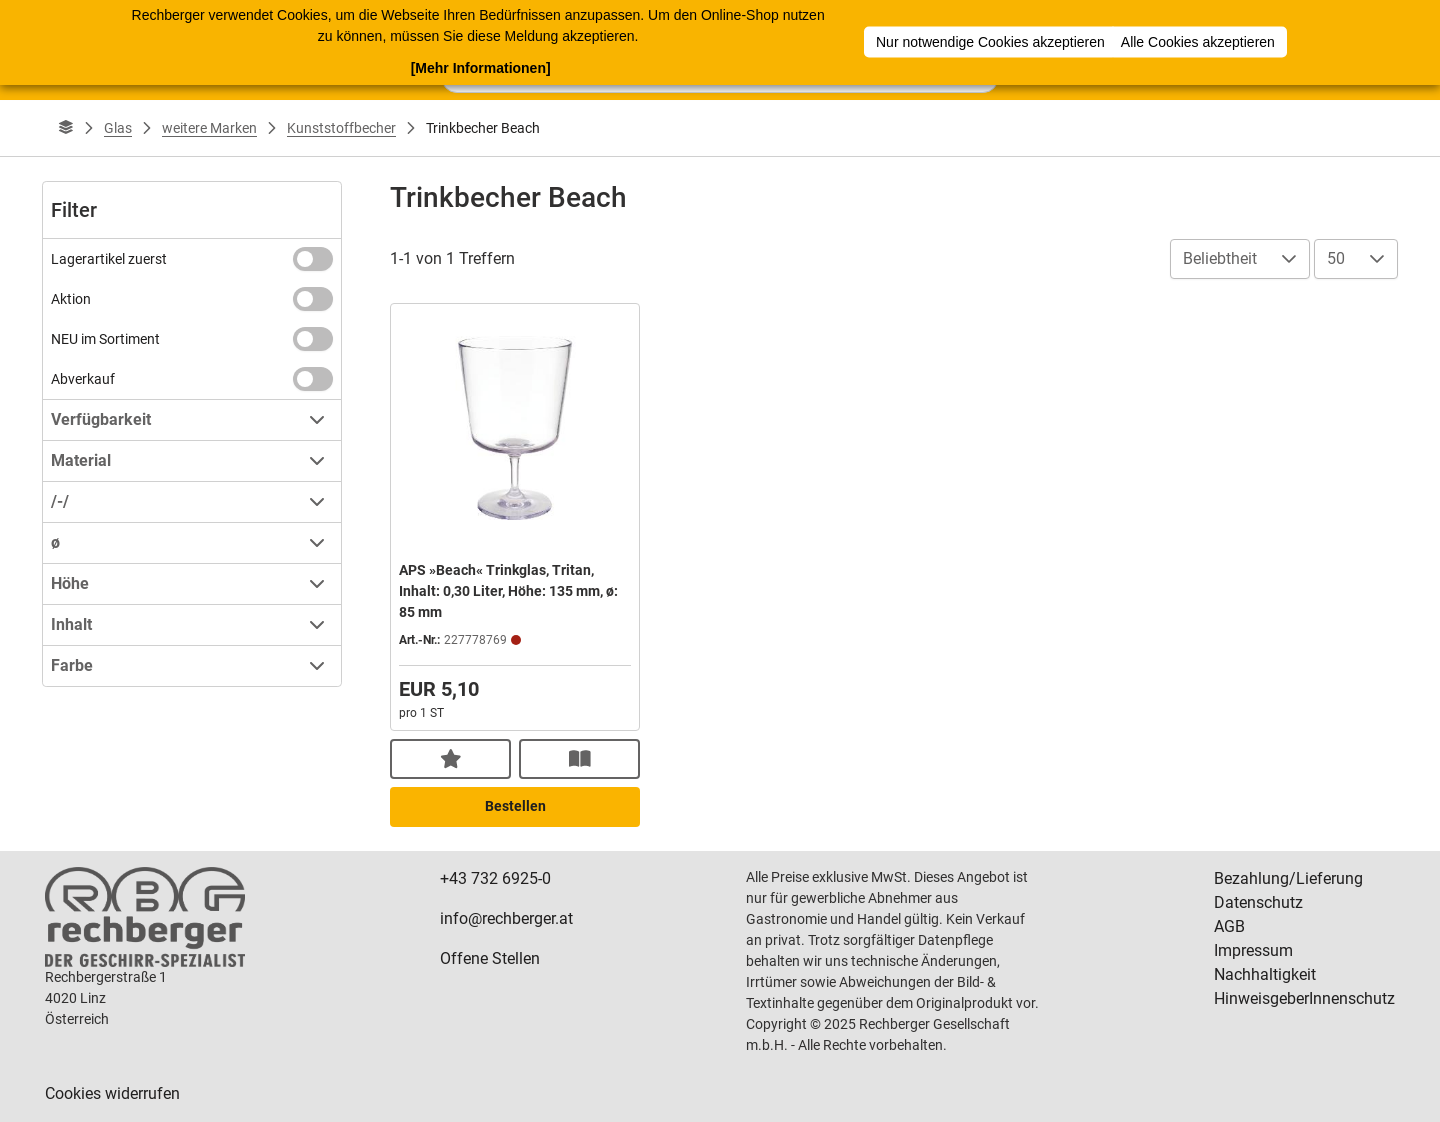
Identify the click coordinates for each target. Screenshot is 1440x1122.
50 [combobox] (1336, 258)
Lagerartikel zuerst (109, 259)
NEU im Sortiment (105, 339)
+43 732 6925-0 (495, 878)
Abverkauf (83, 379)
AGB (1229, 926)
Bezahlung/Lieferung (1288, 878)
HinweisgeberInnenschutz (1304, 998)
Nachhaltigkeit (1265, 974)
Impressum (1253, 950)
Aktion (71, 299)
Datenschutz (1258, 902)
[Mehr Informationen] (481, 67)
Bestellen (515, 806)
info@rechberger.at (506, 918)
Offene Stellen (490, 958)
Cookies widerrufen (112, 1093)
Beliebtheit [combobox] (1220, 258)
